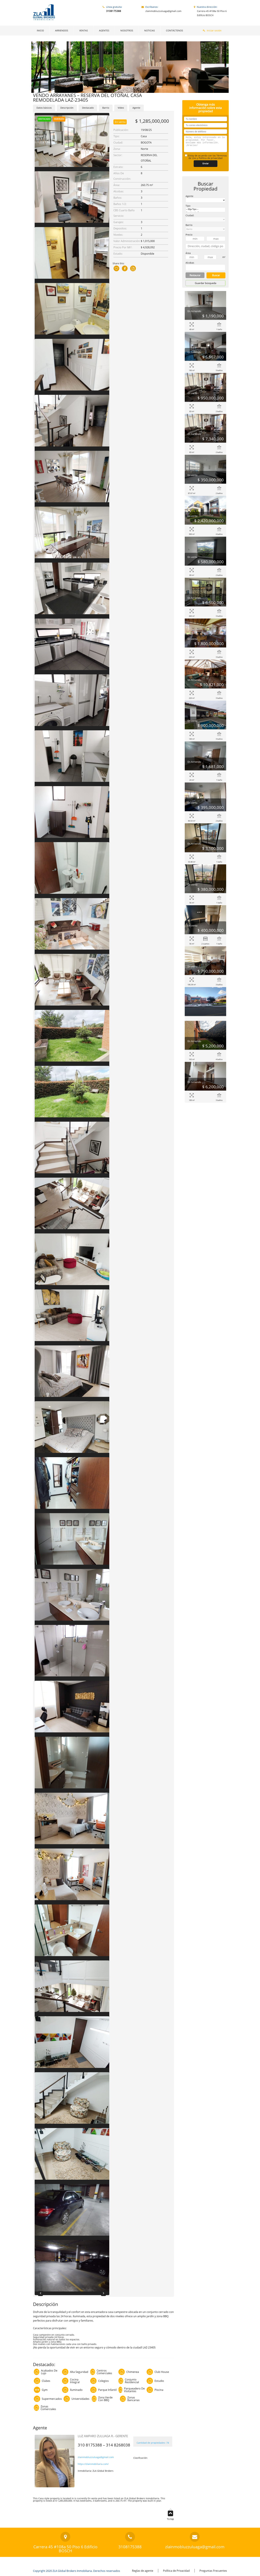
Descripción (66, 107)
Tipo (188, 205)
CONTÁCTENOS (174, 30)
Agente (136, 107)
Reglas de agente (142, 2571)
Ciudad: (190, 215)
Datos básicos (44, 107)
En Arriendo (194, 311)
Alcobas (190, 262)
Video (121, 107)
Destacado (88, 107)
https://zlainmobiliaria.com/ (93, 2464)
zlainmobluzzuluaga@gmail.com (96, 2457)
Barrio (105, 107)
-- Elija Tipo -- (205, 209)
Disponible (147, 253)
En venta (120, 122)
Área (188, 253)
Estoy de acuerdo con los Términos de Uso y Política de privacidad (206, 157)
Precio (189, 234)
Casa (144, 136)
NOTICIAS (149, 30)
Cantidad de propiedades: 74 (153, 2442)
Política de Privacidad (176, 2571)
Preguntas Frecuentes (213, 2571)
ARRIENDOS (61, 30)
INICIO (40, 30)
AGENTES (104, 30)
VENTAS (83, 30)
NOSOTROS (126, 30)
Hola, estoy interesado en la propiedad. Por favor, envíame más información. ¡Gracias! (205, 144)
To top (170, 2515)
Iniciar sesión (214, 30)
